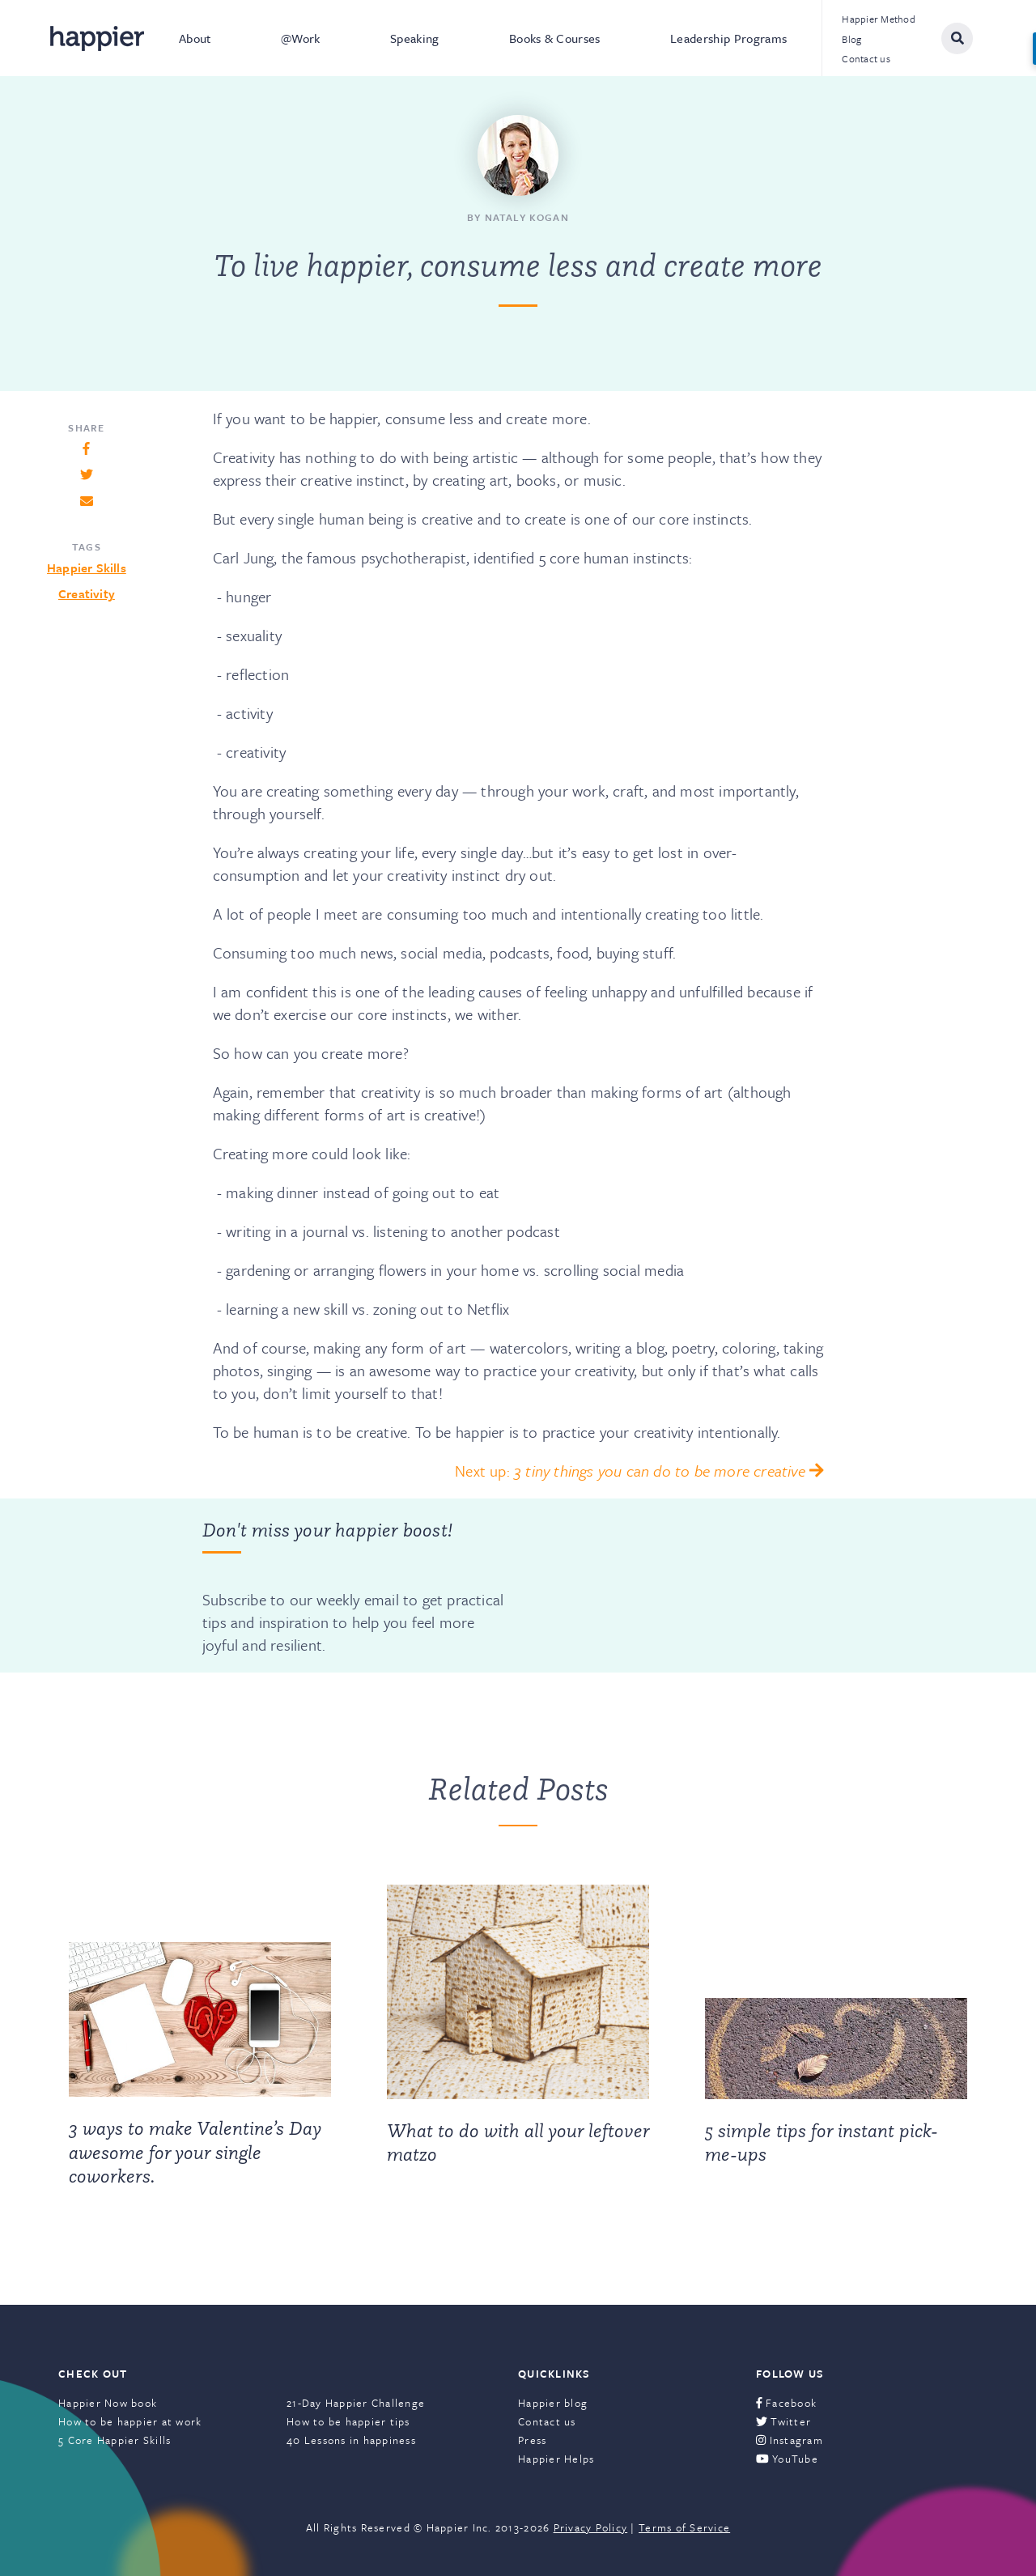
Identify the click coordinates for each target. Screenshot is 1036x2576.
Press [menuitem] (532, 2440)
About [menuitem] (195, 38)
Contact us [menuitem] (866, 58)
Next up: (639, 1470)
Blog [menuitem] (851, 39)
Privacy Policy (591, 2527)
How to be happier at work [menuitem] (130, 2421)
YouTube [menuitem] (787, 2459)
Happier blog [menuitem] (553, 2403)
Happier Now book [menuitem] (107, 2403)
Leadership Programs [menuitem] (728, 38)
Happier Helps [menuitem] (556, 2459)
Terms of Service (684, 2527)
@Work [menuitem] (301, 38)
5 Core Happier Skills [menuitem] (114, 2440)
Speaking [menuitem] (414, 38)
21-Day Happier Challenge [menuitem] (356, 2403)
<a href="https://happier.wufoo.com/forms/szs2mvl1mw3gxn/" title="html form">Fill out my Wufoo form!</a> (669, 1585)
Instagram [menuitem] (789, 2440)
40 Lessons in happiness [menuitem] (351, 2440)
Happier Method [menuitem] (878, 18)
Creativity (86, 593)
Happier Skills (86, 567)
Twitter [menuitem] (783, 2421)
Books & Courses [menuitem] (555, 38)
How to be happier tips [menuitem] (348, 2421)
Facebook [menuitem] (786, 2403)
